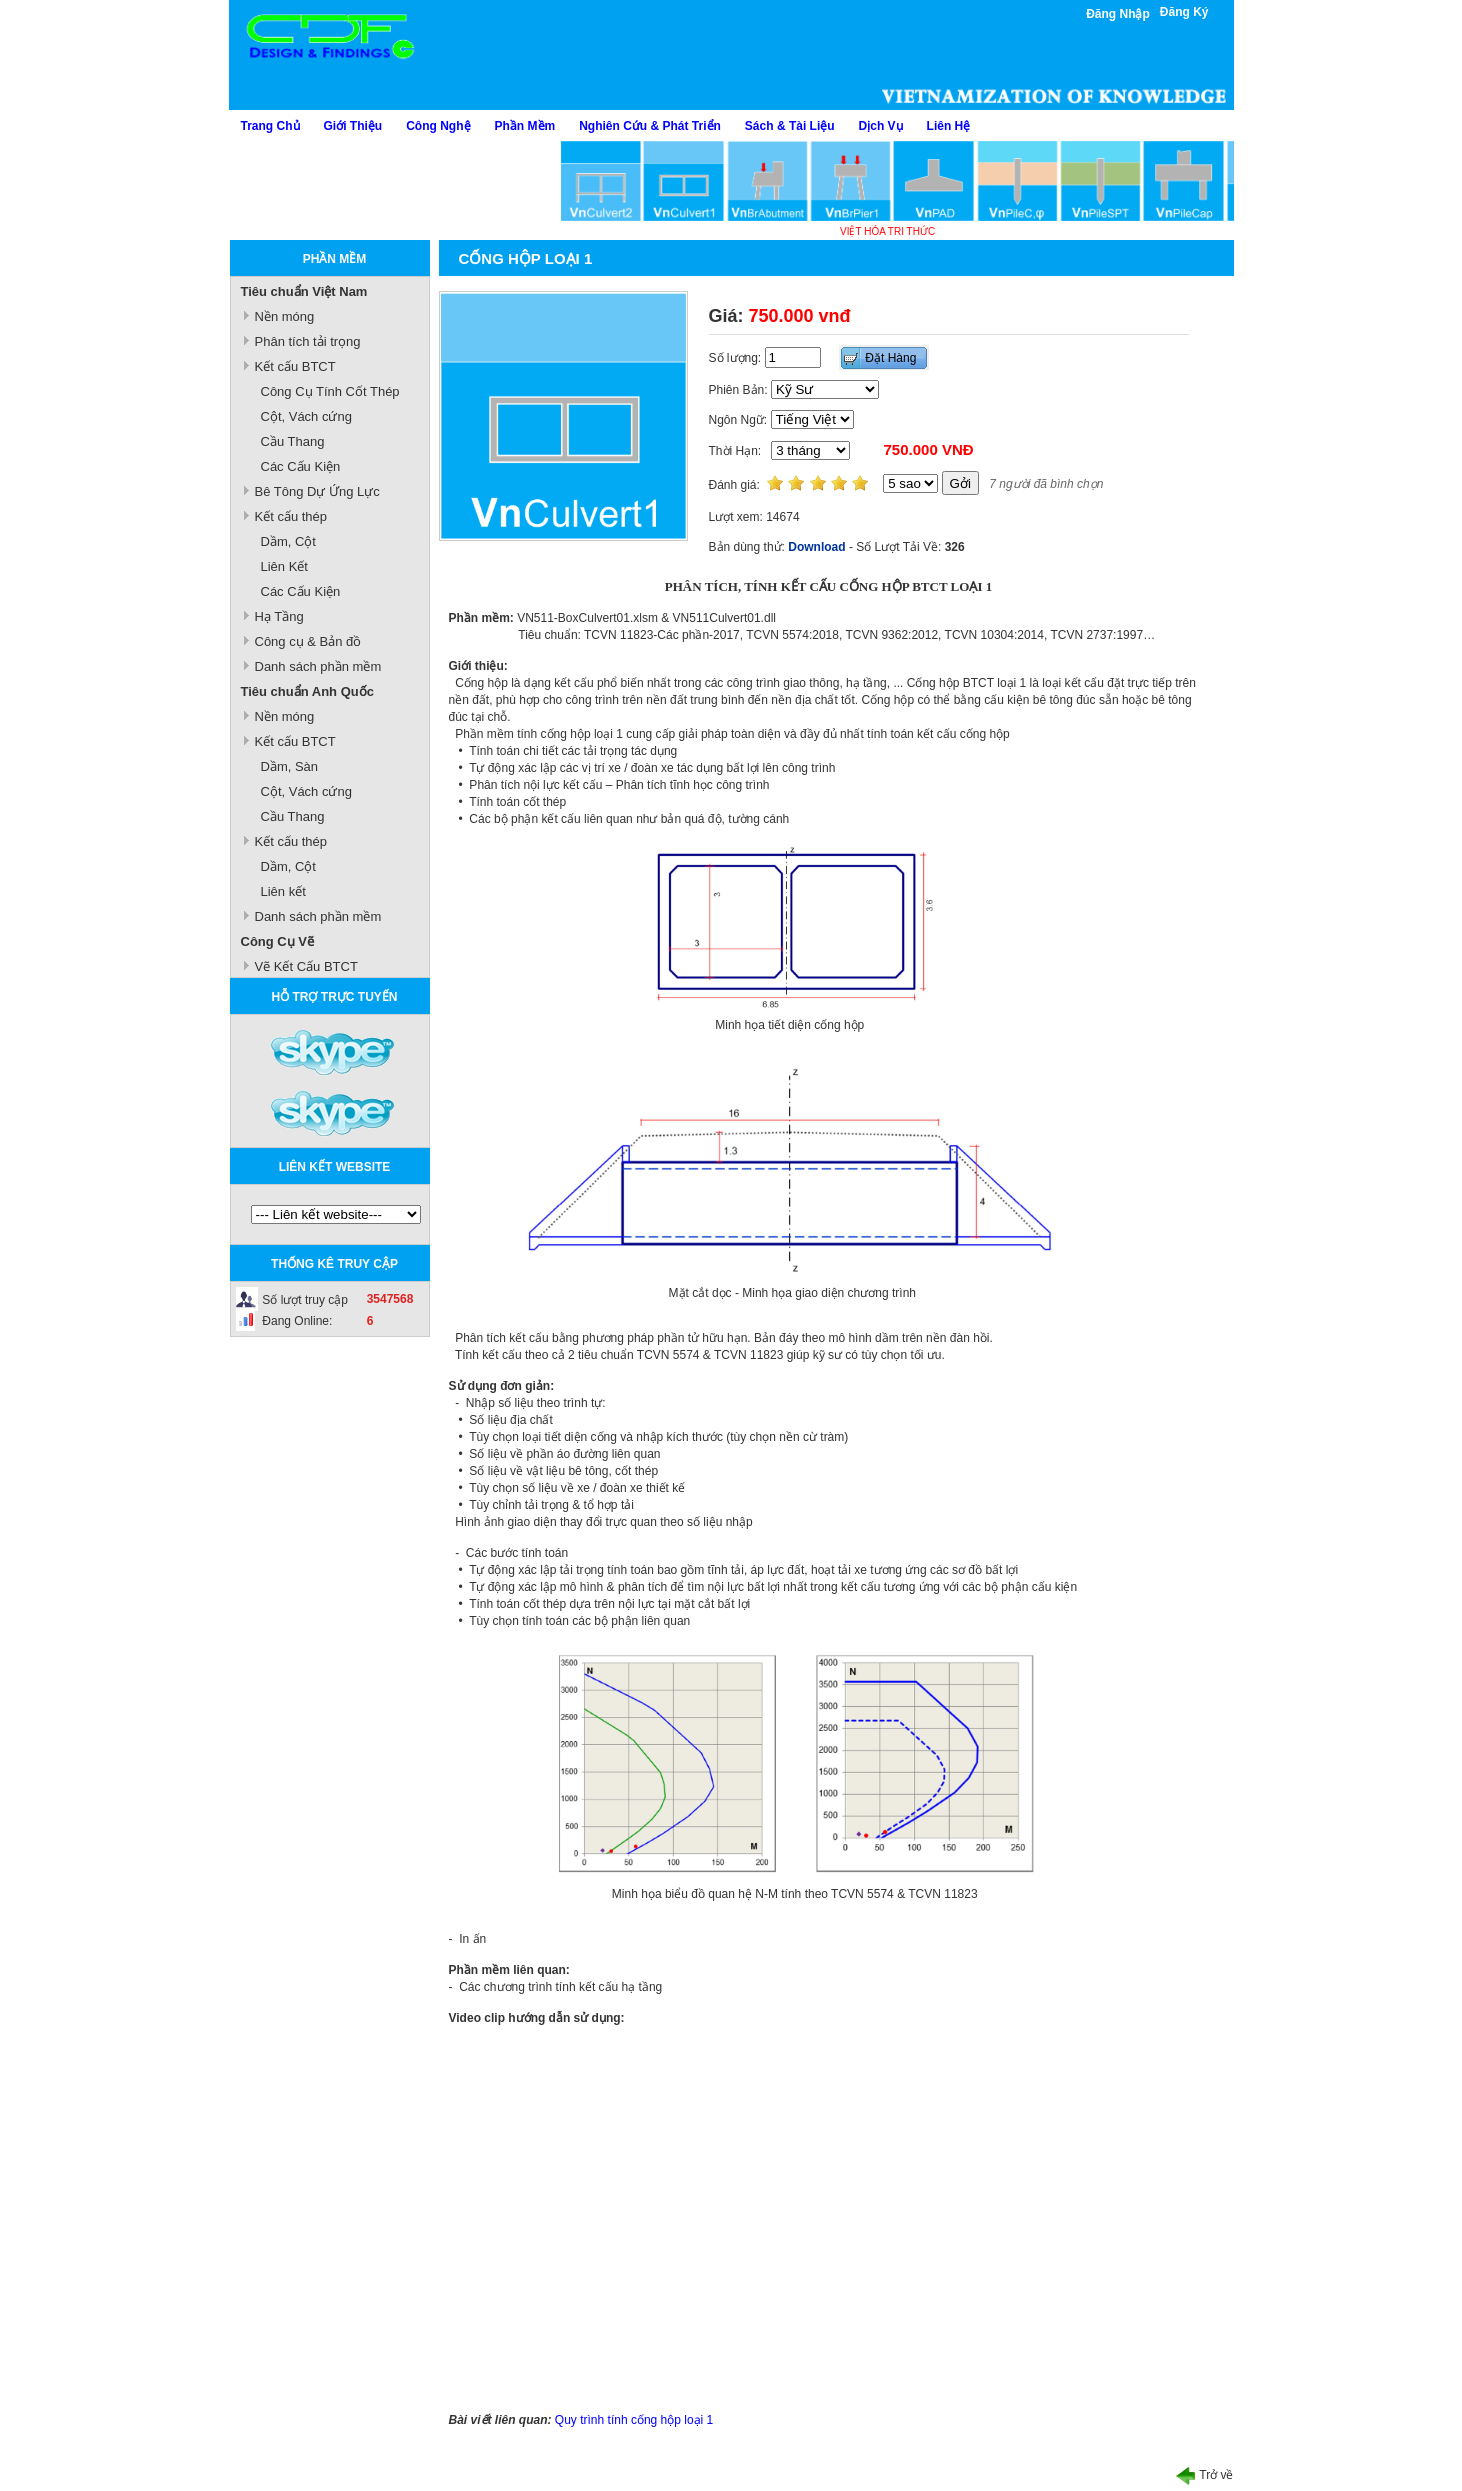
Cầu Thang (293, 441)
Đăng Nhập (1118, 14)
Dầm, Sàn (290, 766)
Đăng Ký (1184, 12)
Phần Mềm (525, 126)
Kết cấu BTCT (295, 366)
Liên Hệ (949, 126)
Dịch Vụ (881, 126)
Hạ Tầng (279, 616)
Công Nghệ (438, 126)
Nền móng (285, 316)
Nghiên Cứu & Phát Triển (650, 126)
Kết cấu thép (291, 516)
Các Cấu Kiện (301, 466)
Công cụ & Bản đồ (308, 641)
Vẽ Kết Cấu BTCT (306, 966)
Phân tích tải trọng (308, 341)
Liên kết (283, 891)
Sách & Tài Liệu (790, 126)
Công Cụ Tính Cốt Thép (330, 391)
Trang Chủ (270, 126)
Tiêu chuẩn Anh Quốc (307, 691)
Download (816, 547)
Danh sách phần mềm (318, 666)
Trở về (1204, 2475)
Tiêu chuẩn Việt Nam (304, 291)
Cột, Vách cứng (306, 416)
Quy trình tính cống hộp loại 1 (634, 2420)
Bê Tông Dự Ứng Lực (317, 491)
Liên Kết (284, 566)
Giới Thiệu (353, 126)
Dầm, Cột (288, 541)
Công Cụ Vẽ (278, 941)
